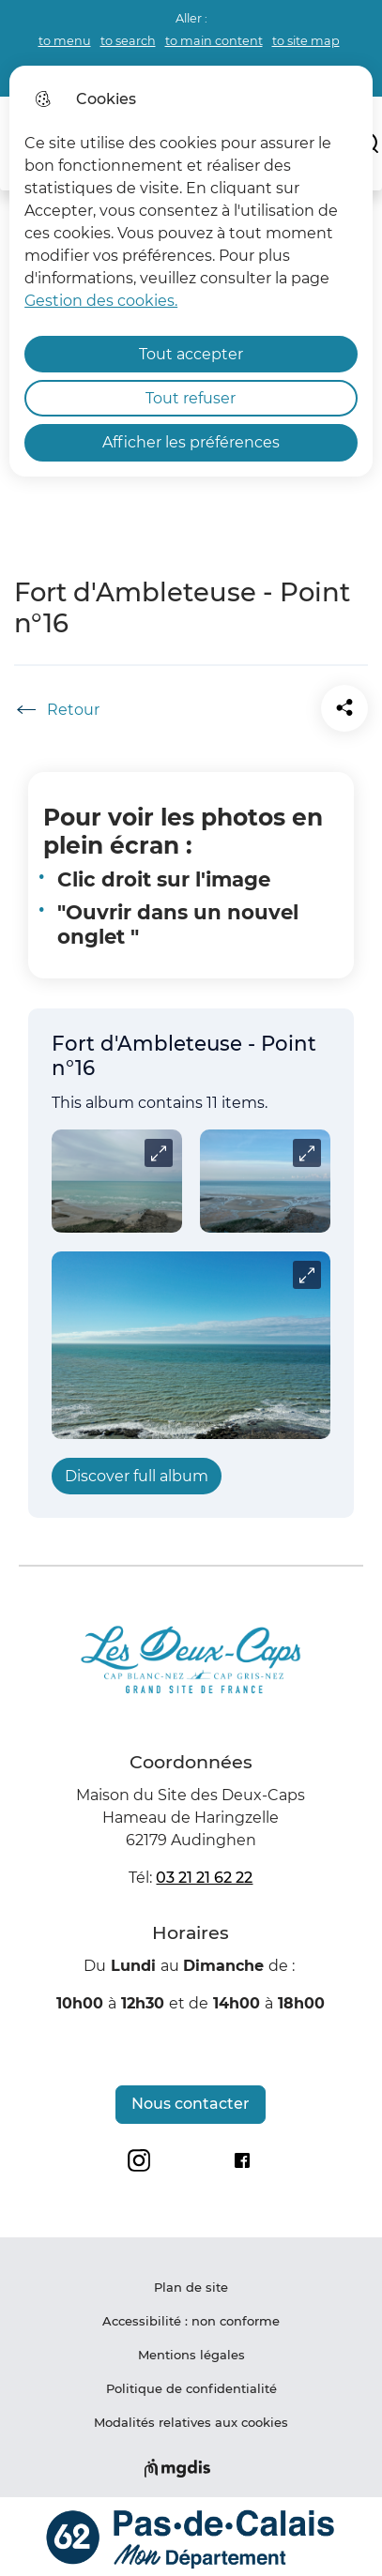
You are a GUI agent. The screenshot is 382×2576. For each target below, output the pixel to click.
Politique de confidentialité (191, 2388)
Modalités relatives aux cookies (191, 2422)
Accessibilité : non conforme (191, 2320)
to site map (306, 41)
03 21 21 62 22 (204, 1878)
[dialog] (191, 271)
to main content (214, 41)
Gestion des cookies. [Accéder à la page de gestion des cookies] (100, 301)
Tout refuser (190, 398)
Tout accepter (191, 354)
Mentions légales (191, 2354)
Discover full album (136, 1476)
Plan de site (191, 2287)
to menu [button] (64, 41)
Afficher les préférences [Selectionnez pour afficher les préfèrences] (191, 442)
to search (128, 41)
